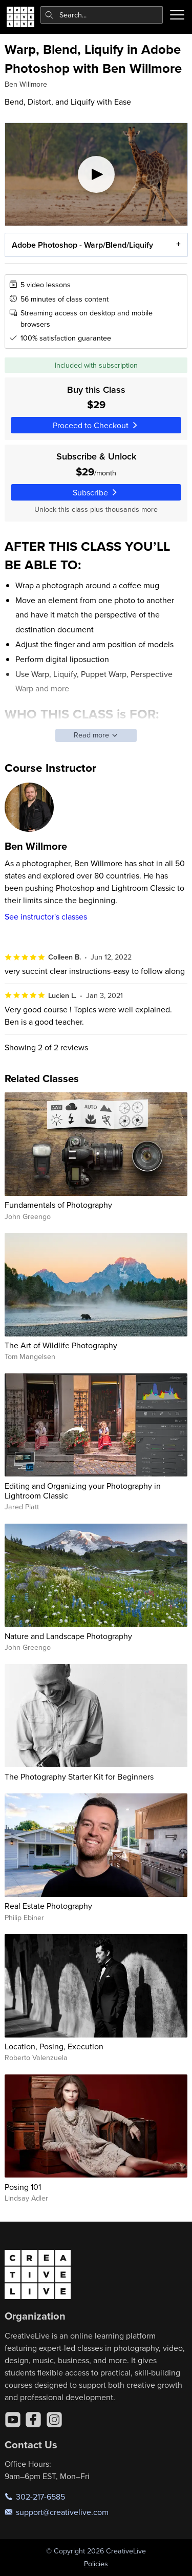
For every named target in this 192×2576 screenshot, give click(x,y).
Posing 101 (23, 2186)
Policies (96, 2564)
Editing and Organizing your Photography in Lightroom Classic (83, 1490)
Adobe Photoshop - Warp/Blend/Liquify (82, 244)
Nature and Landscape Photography (68, 1636)
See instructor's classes (46, 916)
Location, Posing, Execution (54, 2046)
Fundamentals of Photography (58, 1204)
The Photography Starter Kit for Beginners (79, 1776)
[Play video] (96, 174)
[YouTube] (13, 2419)
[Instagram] (54, 2419)
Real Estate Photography (48, 1905)
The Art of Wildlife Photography (61, 1345)
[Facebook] (33, 2419)
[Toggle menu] (177, 15)
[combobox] (102, 15)
